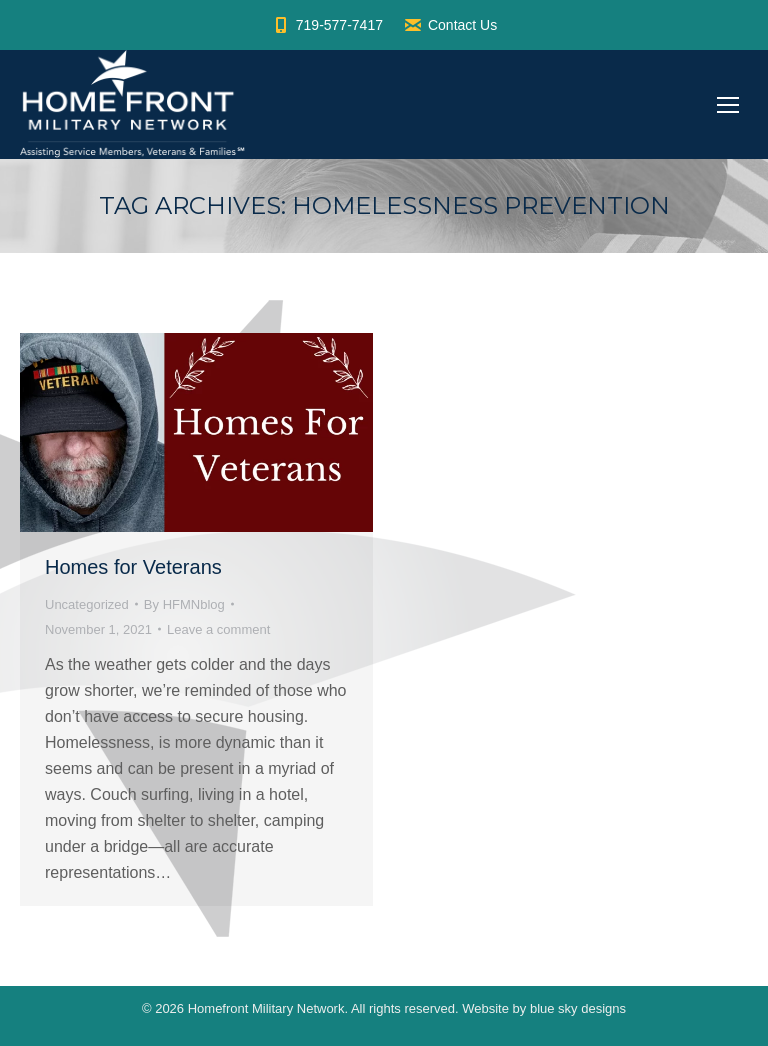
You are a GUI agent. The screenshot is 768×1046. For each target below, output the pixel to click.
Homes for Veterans (133, 567)
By (184, 604)
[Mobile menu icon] (728, 105)
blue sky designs (578, 1008)
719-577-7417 (327, 25)
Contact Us (450, 25)
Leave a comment (218, 629)
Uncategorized (87, 604)
